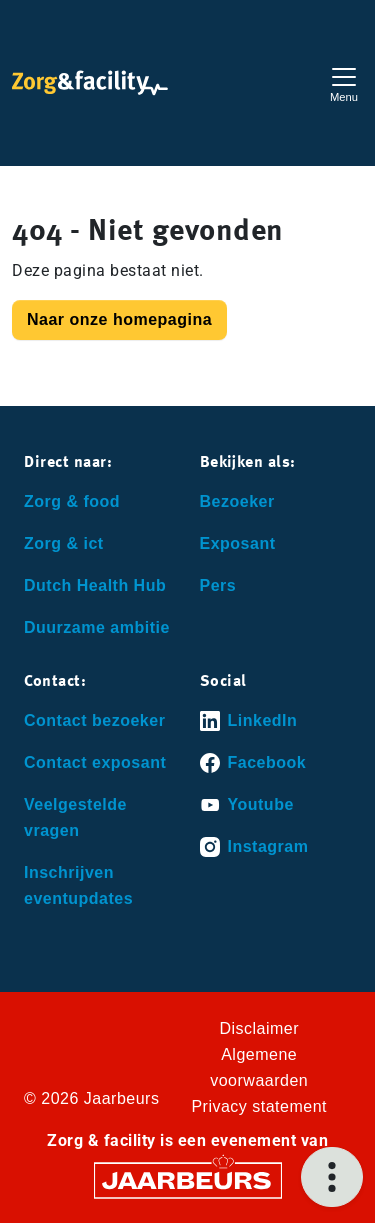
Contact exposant (95, 762)
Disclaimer (259, 1028)
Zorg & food (72, 501)
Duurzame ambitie (97, 627)
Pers (218, 585)
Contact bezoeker (94, 720)
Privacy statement (259, 1106)
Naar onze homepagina (119, 319)
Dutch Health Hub (95, 585)
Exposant (238, 543)
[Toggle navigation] (344, 82)
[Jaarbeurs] (188, 1179)
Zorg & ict (64, 543)
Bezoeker (237, 501)
